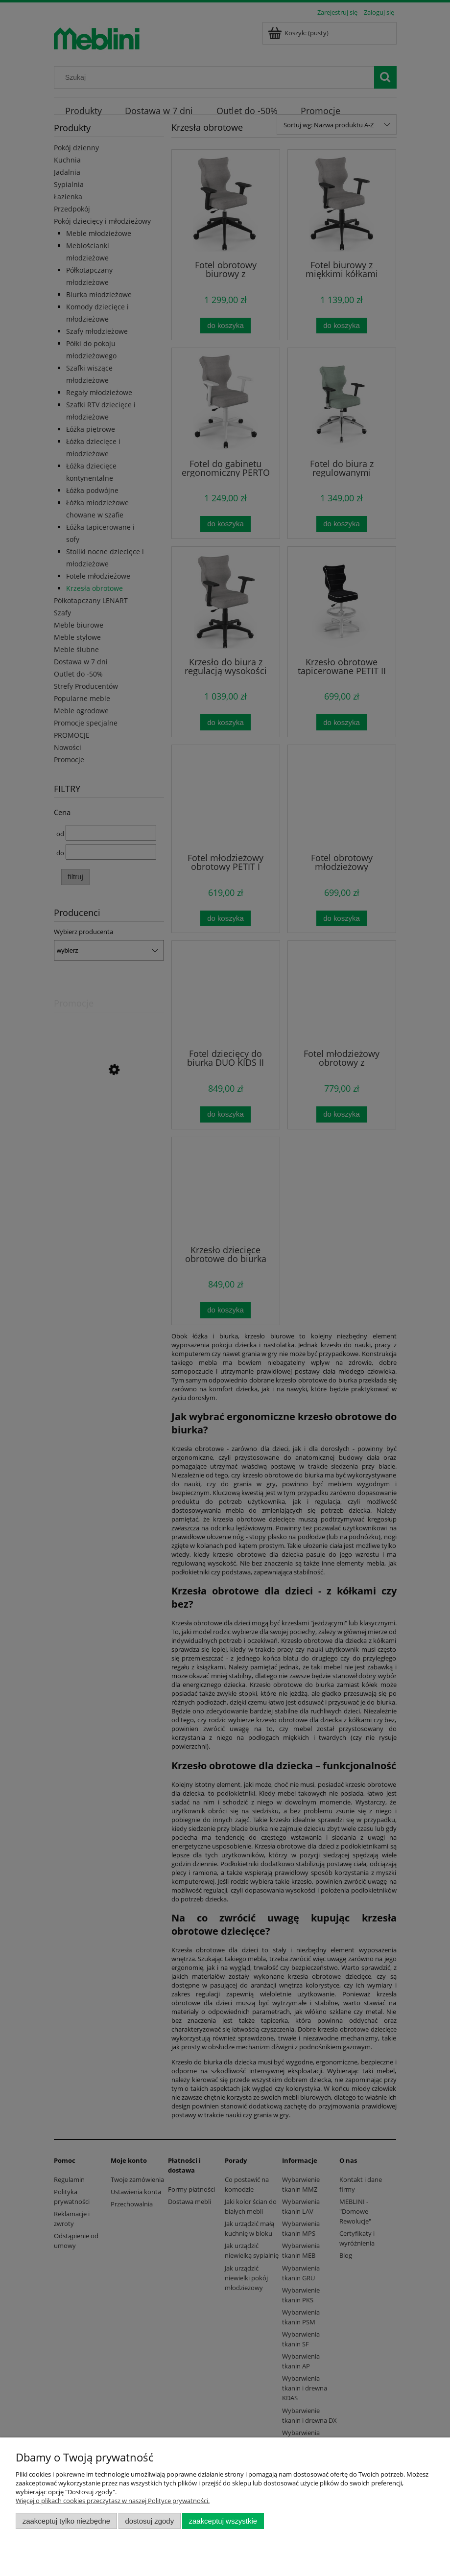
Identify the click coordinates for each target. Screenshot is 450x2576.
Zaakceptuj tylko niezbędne (66, 2521)
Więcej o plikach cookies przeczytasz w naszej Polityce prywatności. (113, 2500)
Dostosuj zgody (149, 2521)
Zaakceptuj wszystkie (223, 2521)
